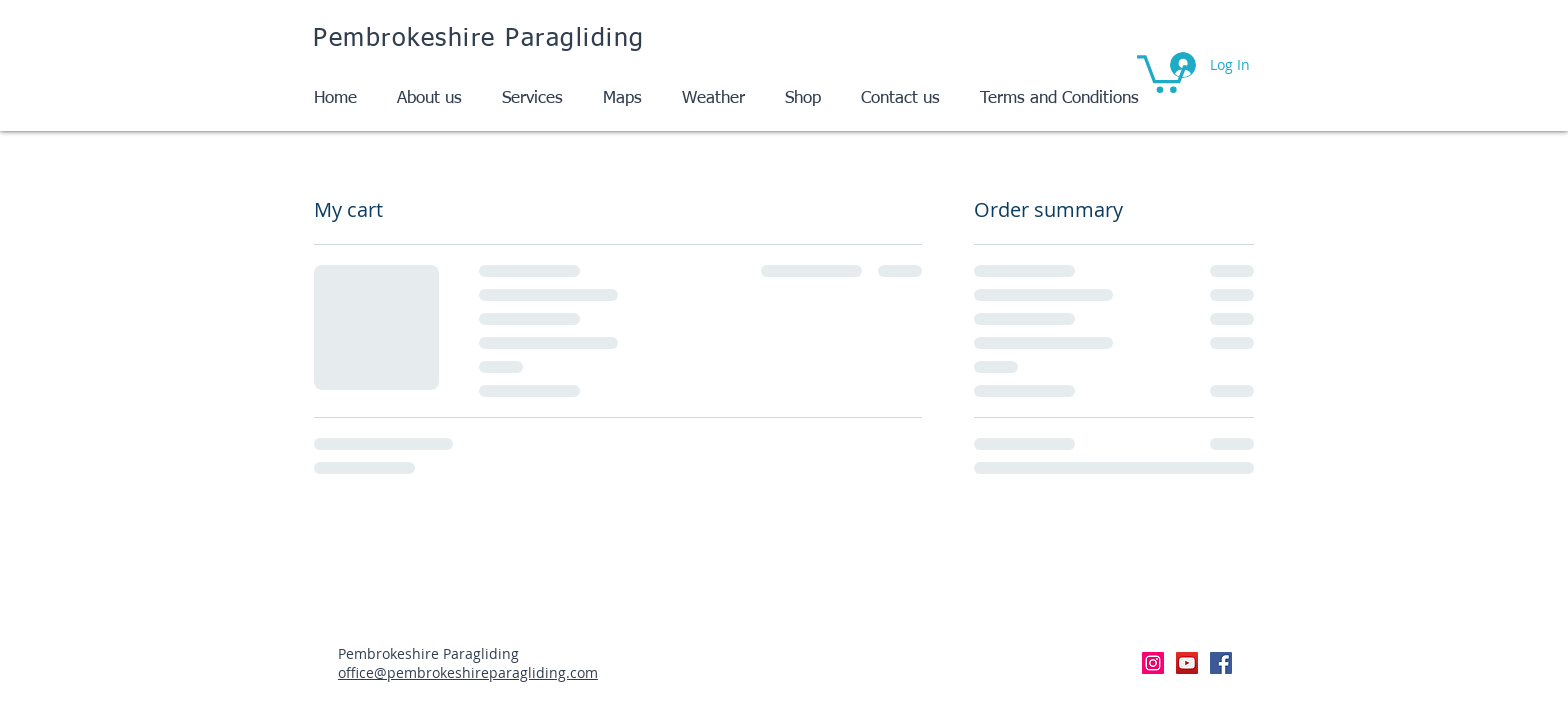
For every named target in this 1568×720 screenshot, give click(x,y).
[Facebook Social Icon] (1221, 663)
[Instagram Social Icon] (1153, 663)
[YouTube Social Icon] (1187, 663)
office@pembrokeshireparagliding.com (468, 672)
